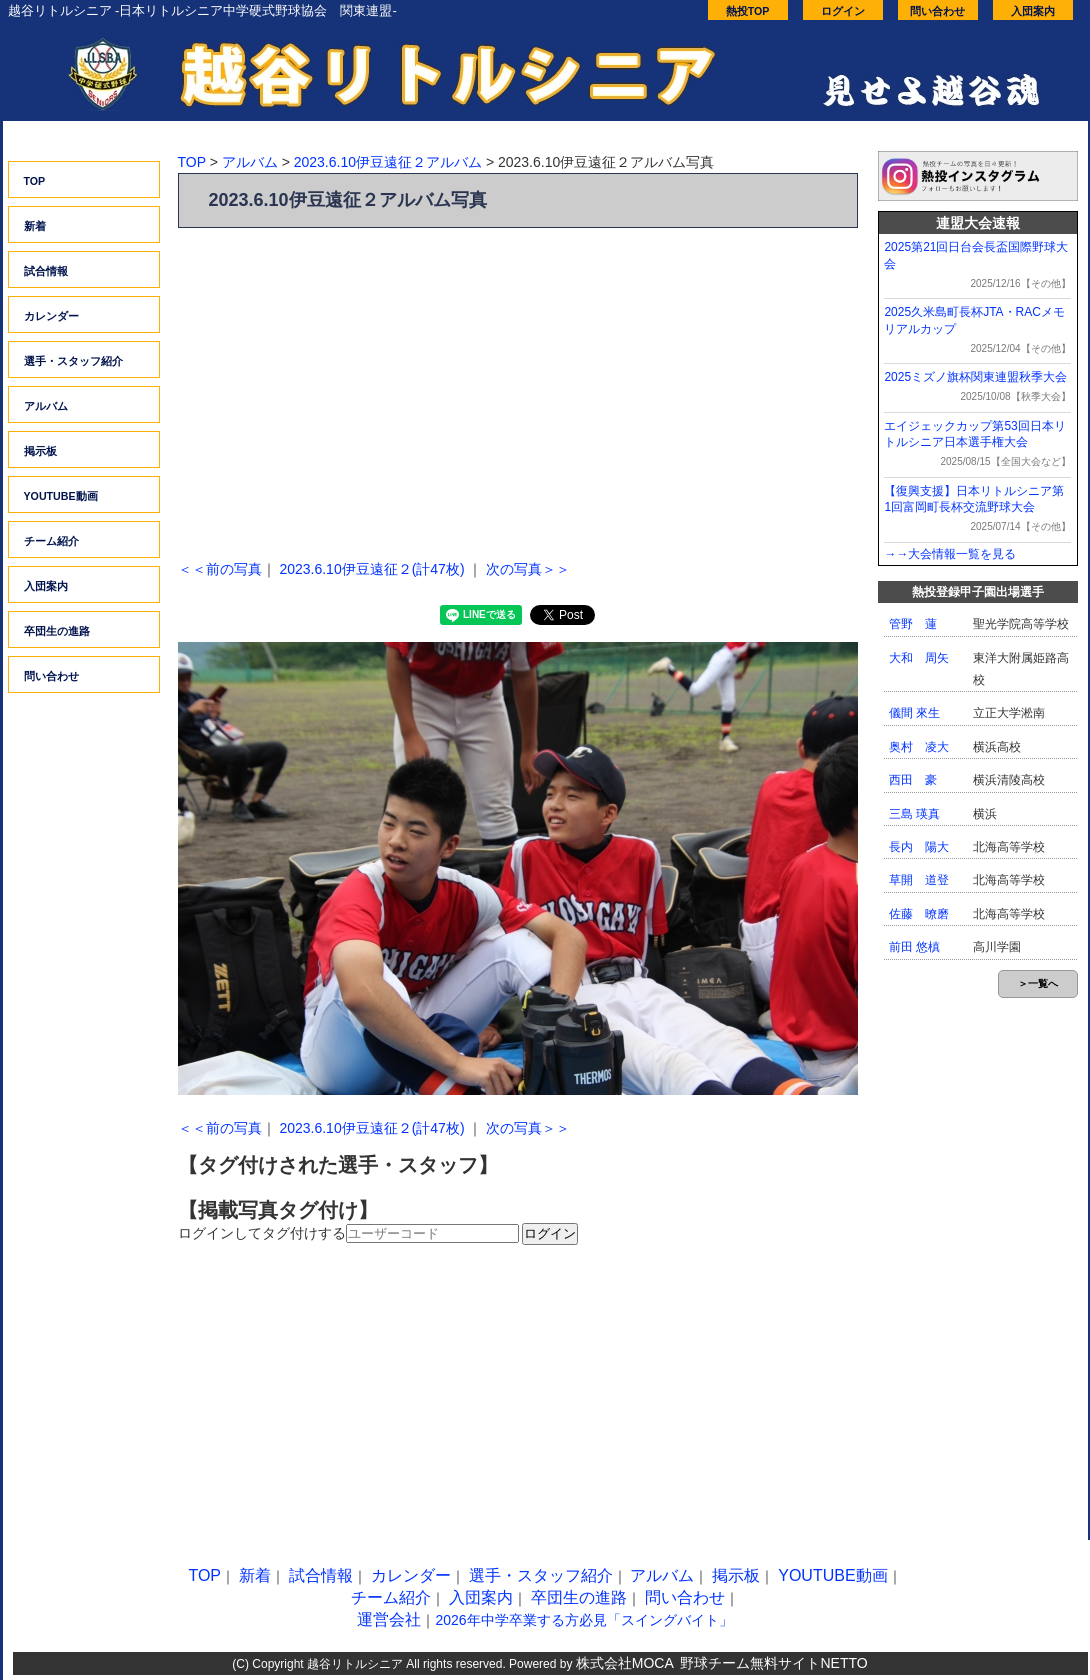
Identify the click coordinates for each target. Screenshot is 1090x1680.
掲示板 (40, 451)
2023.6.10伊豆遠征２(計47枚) (371, 569)
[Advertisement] (518, 388)
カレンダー (51, 316)
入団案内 (1033, 11)
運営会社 (389, 1619)
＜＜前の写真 (220, 569)
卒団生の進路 (57, 631)
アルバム (46, 406)
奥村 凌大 (919, 747)
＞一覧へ (1038, 983)
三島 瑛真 (914, 814)
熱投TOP (748, 11)
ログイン (843, 11)
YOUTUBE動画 (61, 496)
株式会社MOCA (625, 1663)
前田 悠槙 (914, 947)
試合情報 (46, 271)
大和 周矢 (919, 658)
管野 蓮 (913, 624)
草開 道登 (919, 880)
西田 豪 (913, 780)
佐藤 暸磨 (919, 914)
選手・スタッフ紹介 (73, 361)
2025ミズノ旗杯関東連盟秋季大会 (975, 377)
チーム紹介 (51, 541)
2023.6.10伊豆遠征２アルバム (388, 162)
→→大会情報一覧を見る (950, 554)
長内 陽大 (919, 847)
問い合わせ (937, 11)
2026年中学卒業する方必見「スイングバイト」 (583, 1620)
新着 (35, 226)
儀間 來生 (914, 713)
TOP (35, 181)
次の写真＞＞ (528, 569)
